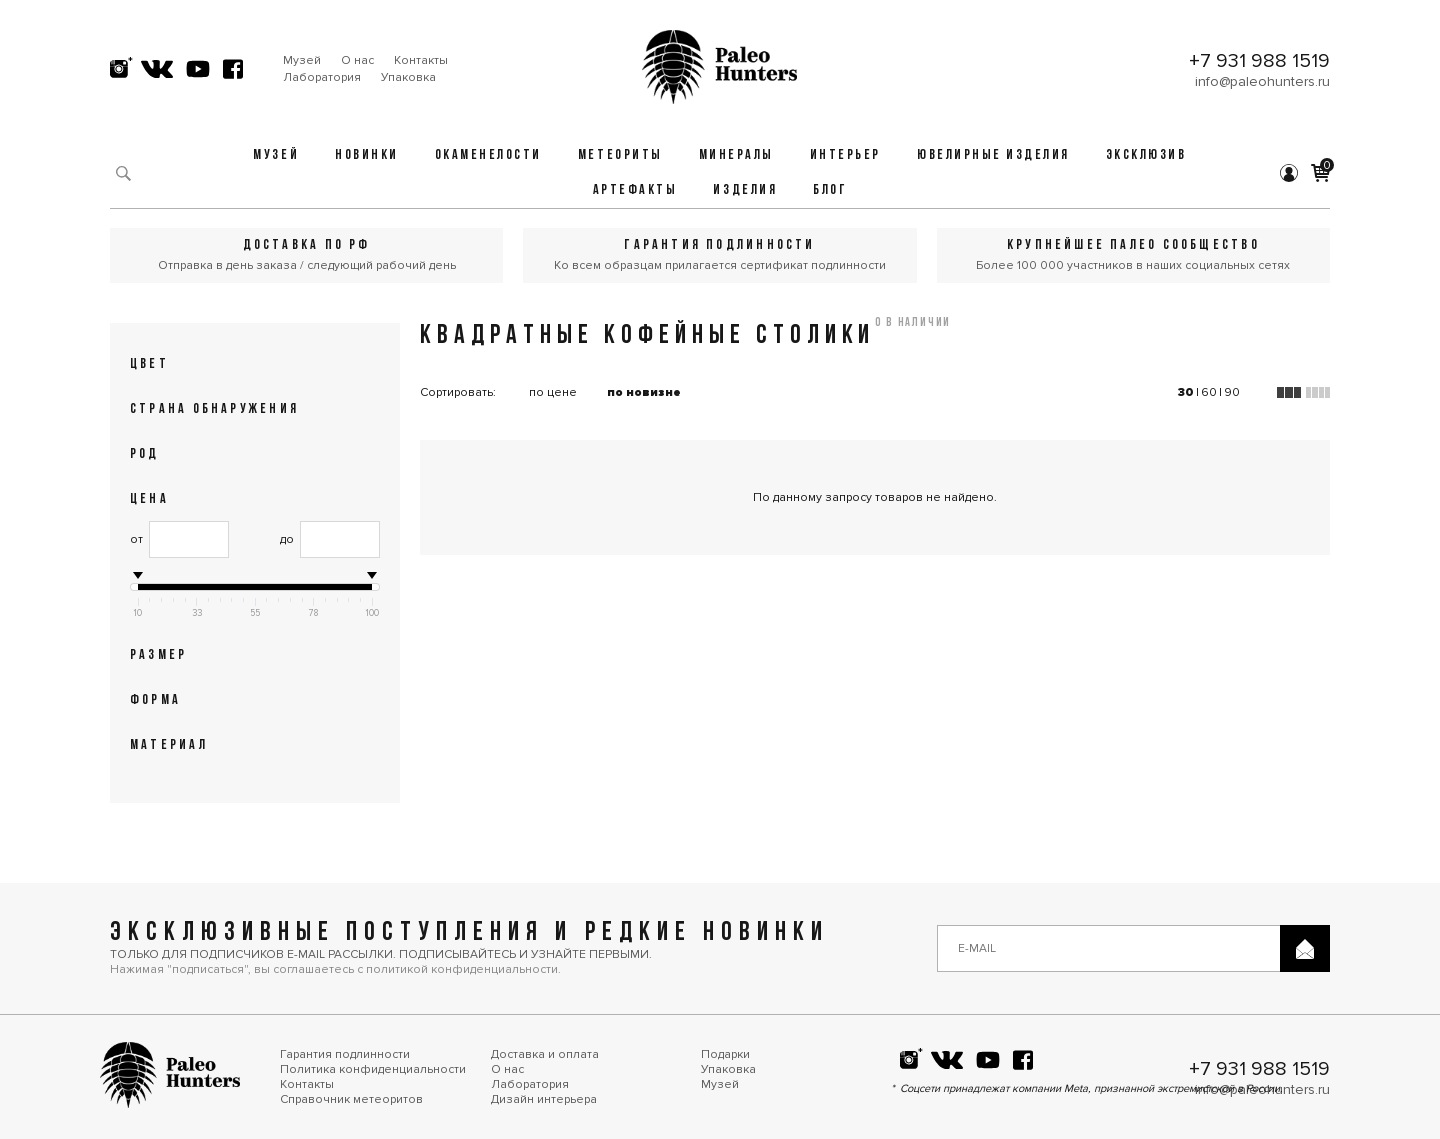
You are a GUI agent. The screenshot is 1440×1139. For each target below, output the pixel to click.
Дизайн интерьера (544, 1099)
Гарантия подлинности (345, 1054)
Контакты (421, 60)
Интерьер (845, 155)
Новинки (367, 155)
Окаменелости (488, 155)
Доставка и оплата (545, 1054)
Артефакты (635, 190)
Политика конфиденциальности (373, 1069)
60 (1209, 392)
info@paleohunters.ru (1262, 81)
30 (1186, 392)
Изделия (745, 190)
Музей (302, 60)
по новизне (644, 392)
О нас (357, 60)
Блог (830, 190)
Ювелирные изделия (993, 155)
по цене (553, 392)
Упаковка (408, 77)
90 (1232, 392)
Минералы (736, 155)
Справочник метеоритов (351, 1099)
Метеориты (620, 155)
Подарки (725, 1054)
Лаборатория (322, 77)
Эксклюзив (1146, 155)
